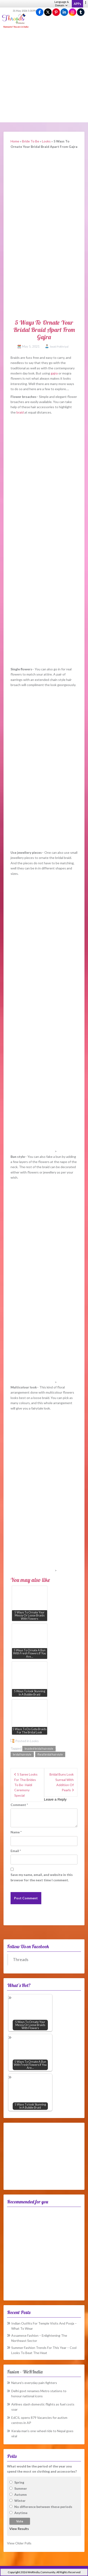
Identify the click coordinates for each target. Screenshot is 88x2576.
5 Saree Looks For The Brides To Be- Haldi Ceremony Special (26, 1784)
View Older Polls (19, 2543)
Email (16, 1851)
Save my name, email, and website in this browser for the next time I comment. (42, 1877)
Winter (20, 2501)
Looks (46, 141)
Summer (20, 2488)
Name (16, 1832)
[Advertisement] (44, 76)
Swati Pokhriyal (59, 346)
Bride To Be (30, 141)
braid (20, 412)
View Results (19, 2529)
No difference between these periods (43, 2507)
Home (15, 141)
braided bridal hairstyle (39, 1748)
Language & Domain (61, 3)
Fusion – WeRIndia (24, 2372)
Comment (19, 1805)
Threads (20, 1959)
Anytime (20, 2513)
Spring (19, 2482)
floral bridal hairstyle (50, 1754)
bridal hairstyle (22, 1754)
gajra (54, 373)
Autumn (20, 2494)
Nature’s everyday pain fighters (34, 2383)
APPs (77, 4)
